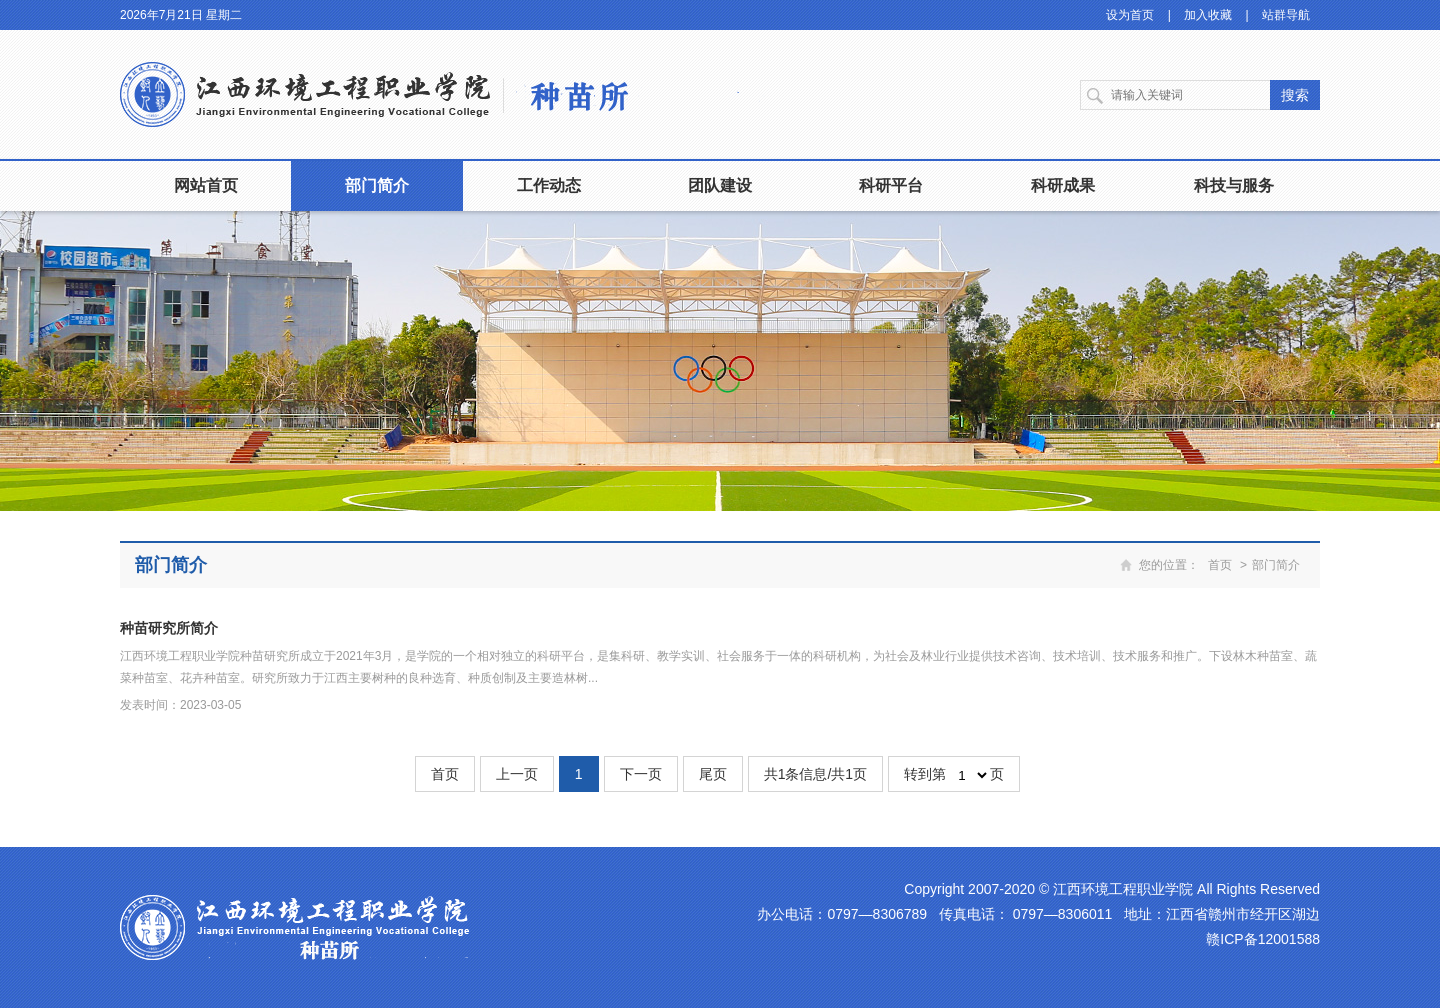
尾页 (713, 774)
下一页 (641, 774)
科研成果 (1063, 185)
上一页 (517, 774)
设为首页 (1130, 15)
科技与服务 (1234, 185)
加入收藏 (1208, 15)
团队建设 (720, 185)
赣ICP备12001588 (1263, 939)
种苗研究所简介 (169, 628)
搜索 (1295, 95)
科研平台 (891, 185)
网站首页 (206, 185)
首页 (1220, 565)
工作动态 (549, 185)
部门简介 (377, 185)
